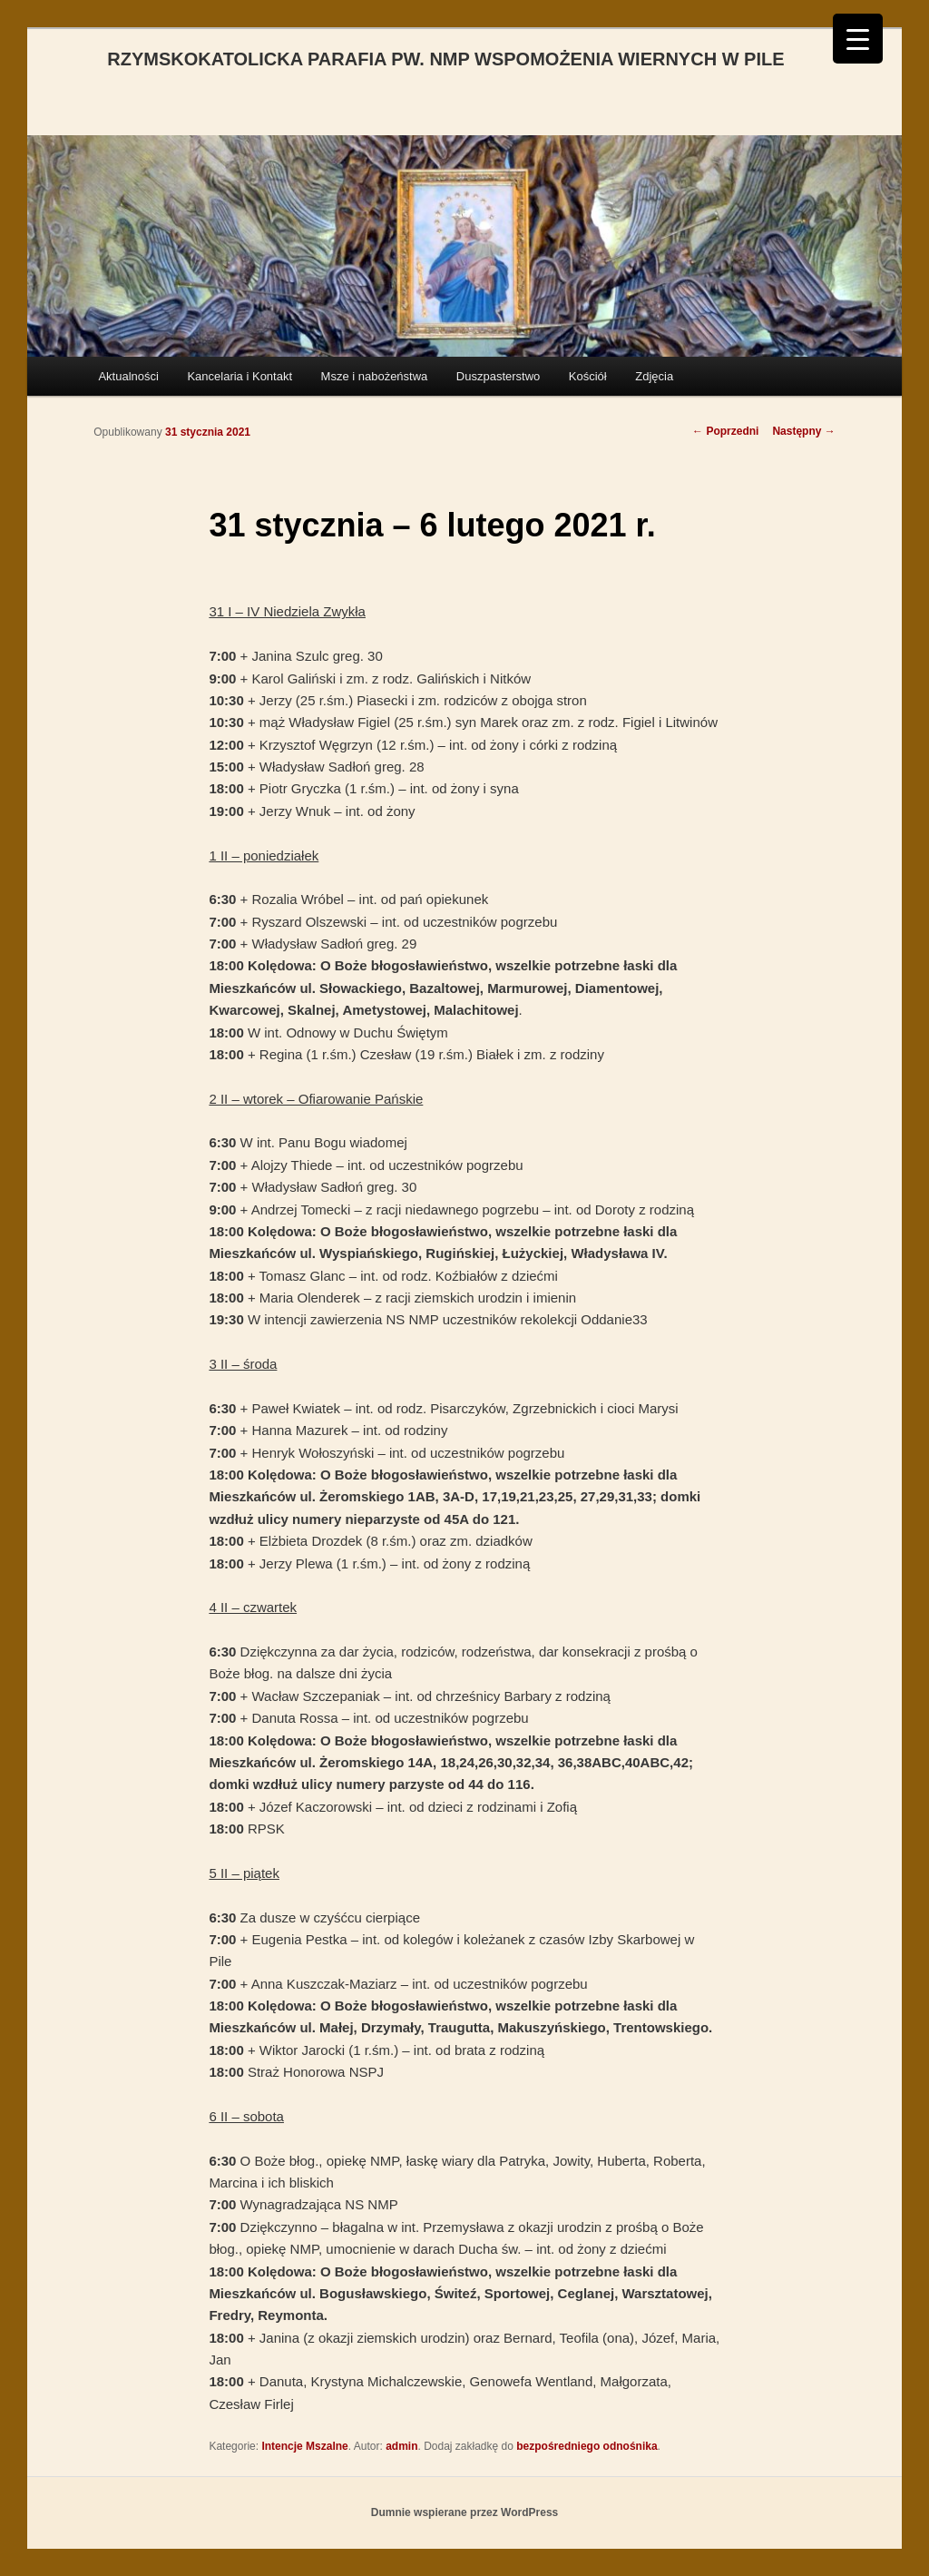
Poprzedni (725, 431)
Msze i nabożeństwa (374, 376)
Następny (803, 431)
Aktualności (128, 376)
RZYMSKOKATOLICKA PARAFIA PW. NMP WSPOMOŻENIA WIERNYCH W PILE (445, 59)
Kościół (588, 376)
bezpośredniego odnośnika (586, 2446)
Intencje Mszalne (304, 2446)
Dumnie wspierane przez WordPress (465, 2512)
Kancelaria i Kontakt (239, 376)
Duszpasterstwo (498, 376)
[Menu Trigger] (858, 39)
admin (401, 2446)
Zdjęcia (654, 376)
